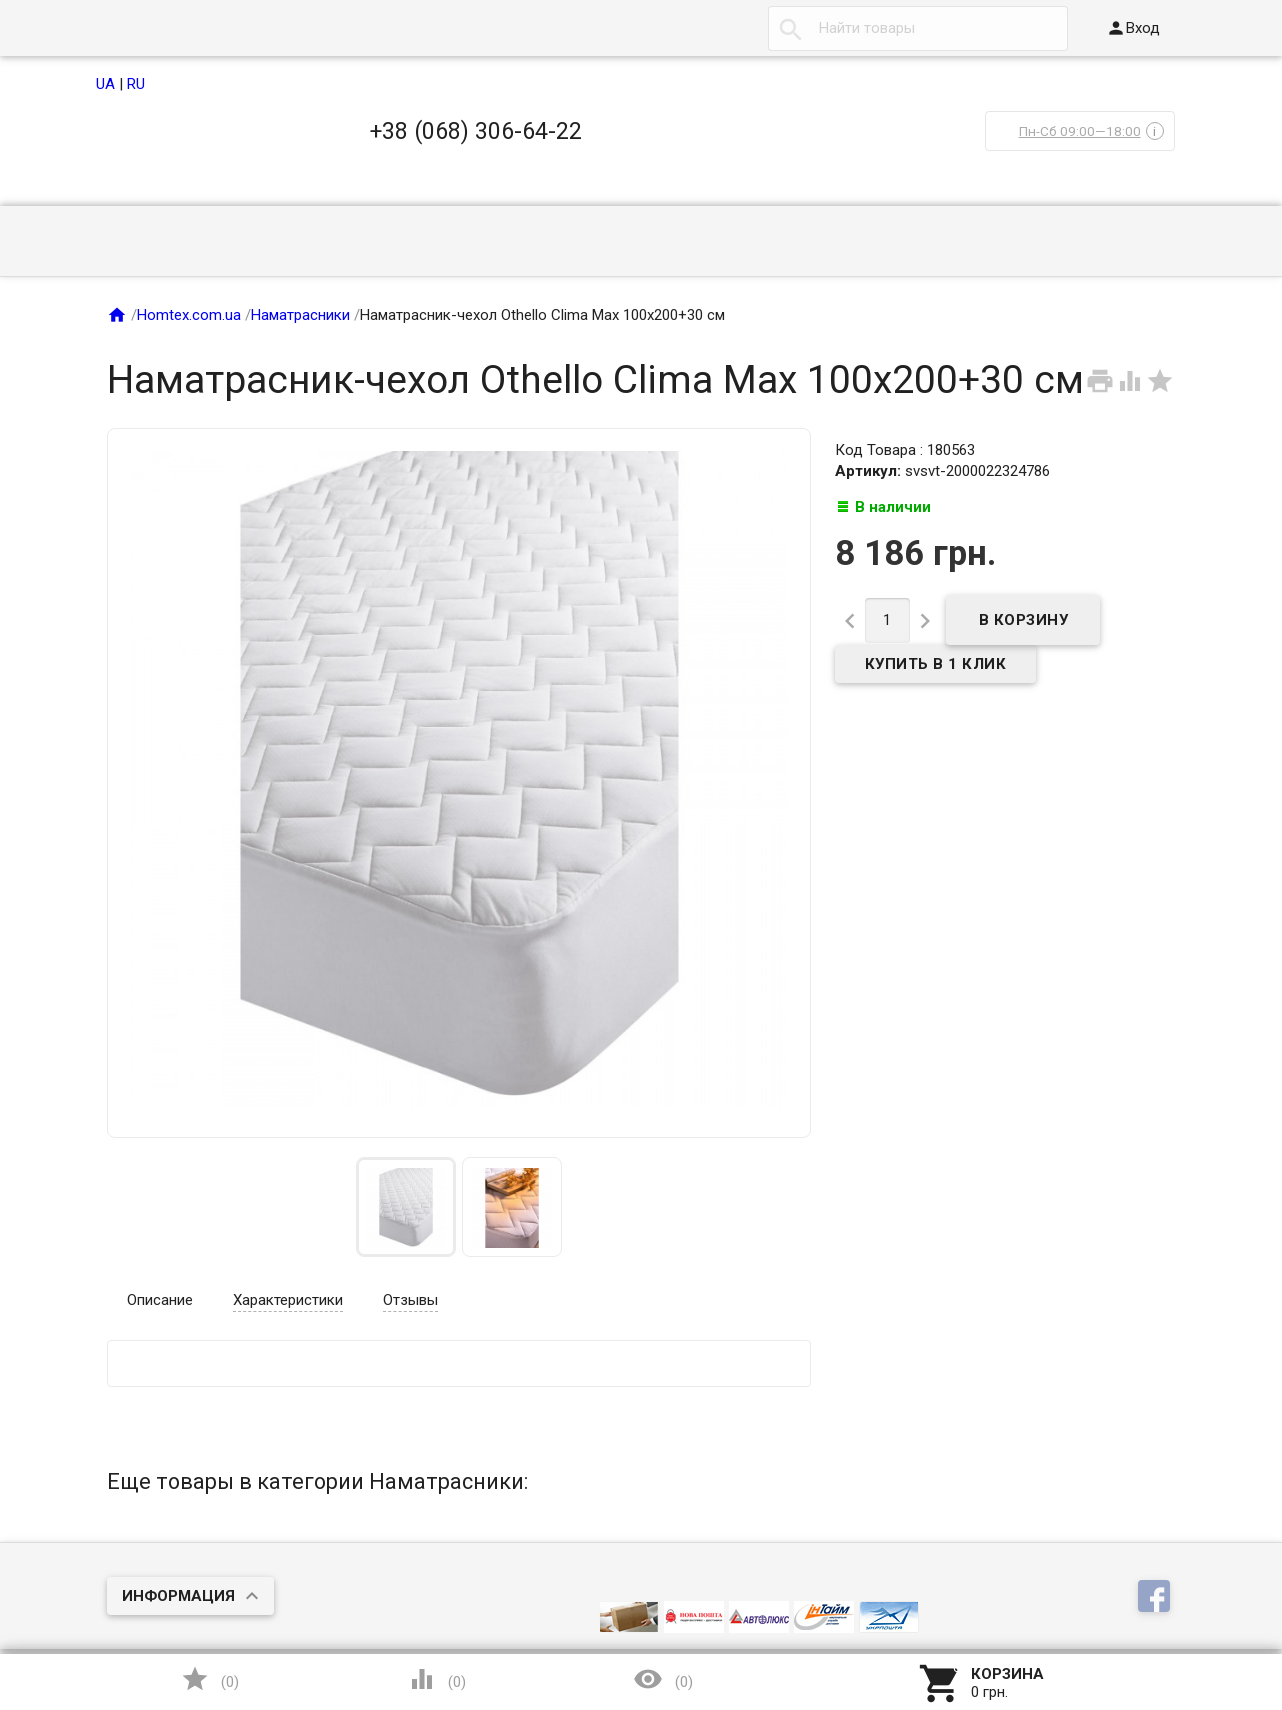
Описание (160, 1300)
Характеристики (288, 1300)
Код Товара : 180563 (905, 450)
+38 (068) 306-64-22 (476, 131)
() (210, 1679)
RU (136, 84)
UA (105, 84)
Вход (1133, 28)
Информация (178, 1596)
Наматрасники (300, 315)
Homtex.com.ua (189, 315)
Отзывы (410, 1300)
